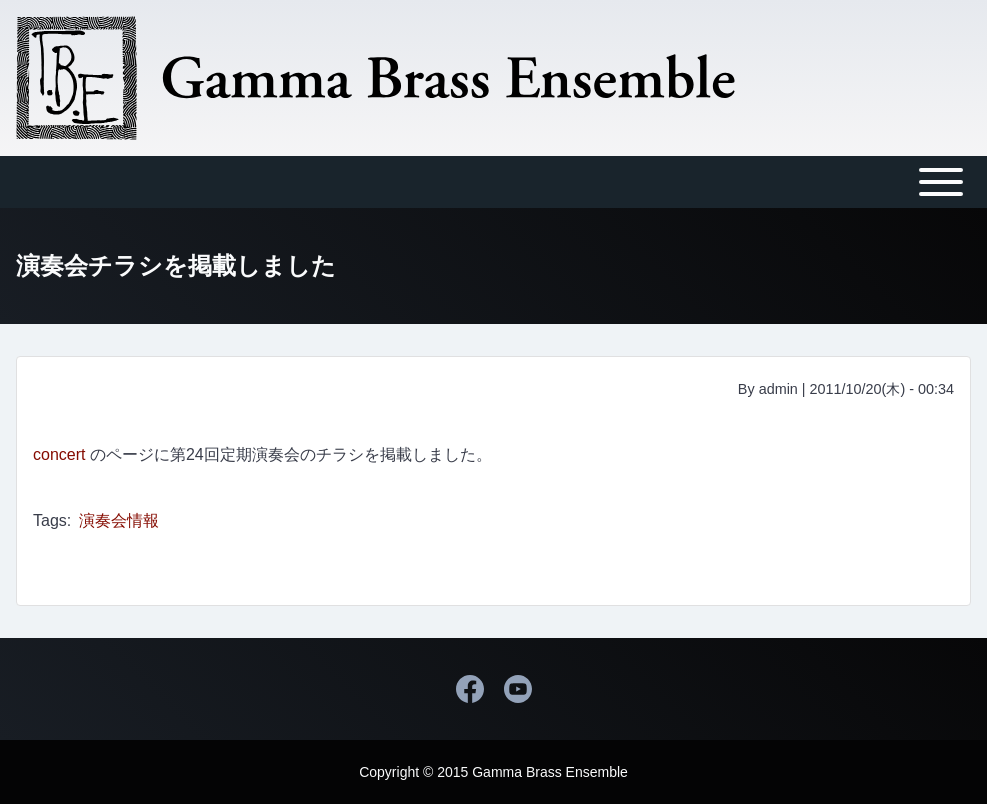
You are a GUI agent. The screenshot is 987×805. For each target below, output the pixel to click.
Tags (50, 520)
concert (59, 454)
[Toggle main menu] (493, 182)
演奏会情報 (119, 520)
